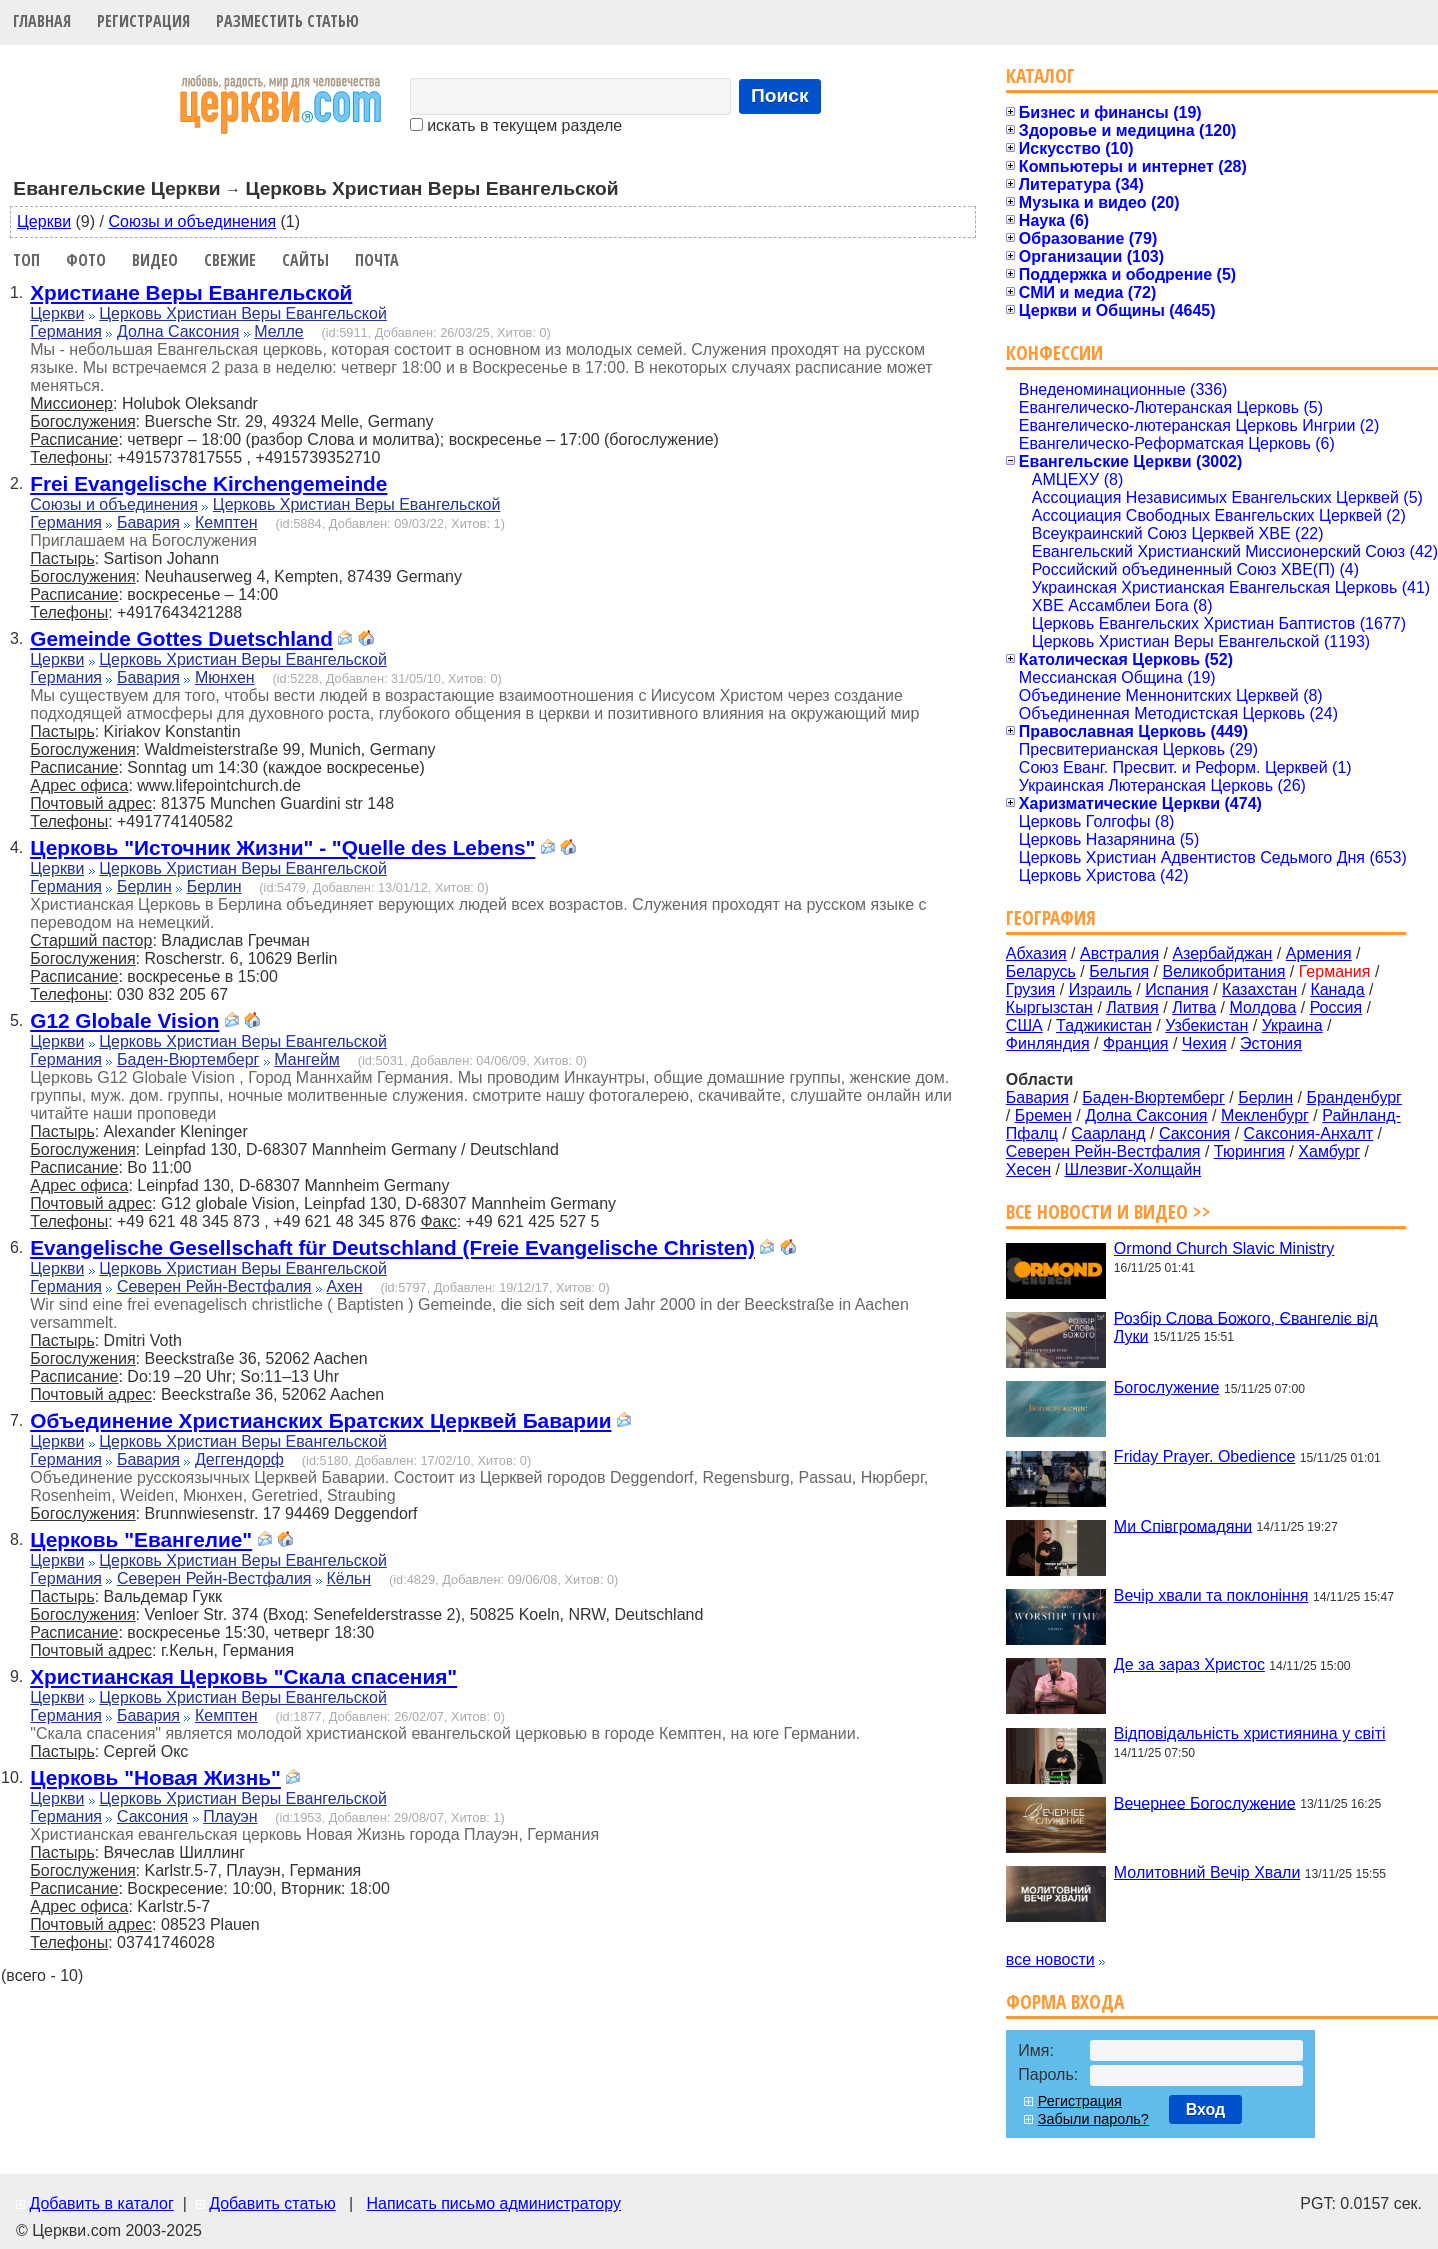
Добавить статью (272, 2203)
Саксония (152, 1816)
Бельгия (1119, 971)
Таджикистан (1104, 1025)
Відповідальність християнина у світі (1250, 1733)
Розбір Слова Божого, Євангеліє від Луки (1246, 1326)
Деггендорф (239, 1459)
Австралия (1119, 953)
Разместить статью (287, 21)
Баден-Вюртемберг (188, 1059)
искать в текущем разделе (516, 125)
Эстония (1271, 1043)
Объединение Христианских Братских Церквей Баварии (320, 1420)
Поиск (780, 95)
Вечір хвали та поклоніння (1211, 1595)
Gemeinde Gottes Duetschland (181, 638)
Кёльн (348, 1578)
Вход (1206, 2109)
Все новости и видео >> (1108, 1211)
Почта (377, 260)
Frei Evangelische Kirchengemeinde (208, 483)
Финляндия (1048, 1043)
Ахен (344, 1286)
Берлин (144, 886)
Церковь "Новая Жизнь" (155, 1777)
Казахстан (1259, 989)
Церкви (44, 221)
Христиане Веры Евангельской (191, 292)
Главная (42, 21)
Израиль (1100, 989)
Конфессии (1054, 352)
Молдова (1262, 1007)
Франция (1136, 1043)
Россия (1336, 1007)
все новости (1050, 1959)
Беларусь (1041, 971)
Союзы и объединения (192, 221)
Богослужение (1167, 1387)
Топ (26, 260)
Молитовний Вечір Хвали (1207, 1872)
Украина (1292, 1025)
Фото (86, 260)
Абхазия (1036, 953)
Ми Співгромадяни (1183, 1525)
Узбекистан (1206, 1025)
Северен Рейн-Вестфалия (214, 1286)
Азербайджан (1222, 953)
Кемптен (226, 522)
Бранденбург (1354, 1097)
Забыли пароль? (1093, 2119)
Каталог (1040, 75)
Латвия (1132, 1007)
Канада (1337, 989)
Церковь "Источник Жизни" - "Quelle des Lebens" (282, 847)
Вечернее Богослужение (1205, 1802)
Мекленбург (1265, 1115)
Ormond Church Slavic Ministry (1224, 1248)
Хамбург (1329, 1151)
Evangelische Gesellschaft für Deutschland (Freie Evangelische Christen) (392, 1247)
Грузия (1030, 989)
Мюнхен (225, 677)
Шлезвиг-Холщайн (1133, 1169)
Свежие (230, 260)
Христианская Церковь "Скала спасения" (243, 1676)
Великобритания (1224, 971)
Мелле (278, 331)
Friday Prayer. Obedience (1204, 1456)
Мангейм (307, 1059)
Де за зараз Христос (1189, 1664)
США (1024, 1025)
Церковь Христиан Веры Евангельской (243, 313)
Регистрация (143, 21)
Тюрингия (1249, 1151)
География (1051, 917)
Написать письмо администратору (493, 2203)
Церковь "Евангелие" (141, 1539)
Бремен (1043, 1115)
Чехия (1204, 1043)
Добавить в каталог (101, 2203)
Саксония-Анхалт (1309, 1133)
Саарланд (1108, 1133)
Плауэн (230, 1816)
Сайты (305, 260)
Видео (155, 260)
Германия (66, 331)
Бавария (148, 522)
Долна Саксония (178, 331)
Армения (1319, 953)
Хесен (1028, 1169)
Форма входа (1065, 2001)
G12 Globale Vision (124, 1020)
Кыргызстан (1049, 1007)
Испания (1177, 989)
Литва (1194, 1007)
